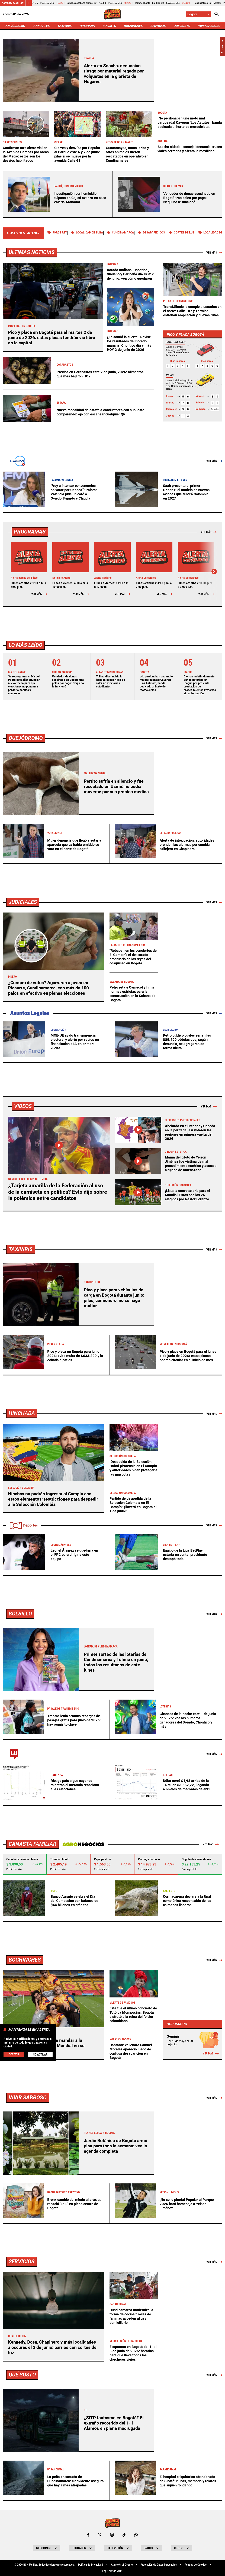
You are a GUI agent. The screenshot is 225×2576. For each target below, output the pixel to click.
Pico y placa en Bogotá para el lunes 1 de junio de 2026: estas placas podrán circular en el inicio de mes (188, 1355)
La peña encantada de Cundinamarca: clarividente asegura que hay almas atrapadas (75, 2481)
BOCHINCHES (133, 26)
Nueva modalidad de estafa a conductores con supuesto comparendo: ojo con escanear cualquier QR (100, 412)
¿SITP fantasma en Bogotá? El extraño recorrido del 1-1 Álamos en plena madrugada (114, 2423)
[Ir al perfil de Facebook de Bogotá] (88, 2535)
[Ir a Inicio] (112, 14)
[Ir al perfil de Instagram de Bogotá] (112, 2535)
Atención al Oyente (122, 2564)
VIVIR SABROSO (209, 26)
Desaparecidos (154, 232)
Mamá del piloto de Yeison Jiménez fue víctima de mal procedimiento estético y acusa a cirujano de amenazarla (191, 1163)
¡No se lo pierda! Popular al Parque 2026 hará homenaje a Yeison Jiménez (187, 2204)
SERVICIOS (158, 26)
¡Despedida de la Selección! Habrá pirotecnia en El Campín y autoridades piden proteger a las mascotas (133, 1468)
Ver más (214, 252)
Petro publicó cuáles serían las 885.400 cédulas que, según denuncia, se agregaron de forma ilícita (187, 1041)
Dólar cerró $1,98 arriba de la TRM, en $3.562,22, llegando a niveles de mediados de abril (186, 1785)
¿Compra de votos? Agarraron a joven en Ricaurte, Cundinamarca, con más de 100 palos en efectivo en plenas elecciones (48, 988)
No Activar (40, 2054)
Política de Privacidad (90, 2564)
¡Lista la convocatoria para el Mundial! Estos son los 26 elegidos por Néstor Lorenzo (187, 1195)
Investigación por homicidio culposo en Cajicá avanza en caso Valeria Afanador (80, 197)
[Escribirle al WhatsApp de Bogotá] (136, 2535)
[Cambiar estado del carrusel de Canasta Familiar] (28, 3)
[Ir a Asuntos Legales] (29, 1013)
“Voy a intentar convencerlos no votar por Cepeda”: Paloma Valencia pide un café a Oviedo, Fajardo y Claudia (74, 492)
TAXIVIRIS (64, 26)
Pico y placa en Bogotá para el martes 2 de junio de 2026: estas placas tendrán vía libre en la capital (51, 337)
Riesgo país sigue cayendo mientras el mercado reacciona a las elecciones (75, 1785)
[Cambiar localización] (198, 14)
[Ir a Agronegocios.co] (83, 1844)
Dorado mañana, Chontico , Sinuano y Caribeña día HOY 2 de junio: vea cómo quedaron (130, 274)
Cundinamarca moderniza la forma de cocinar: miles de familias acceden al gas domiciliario (131, 2316)
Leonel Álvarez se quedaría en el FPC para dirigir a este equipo (74, 1554)
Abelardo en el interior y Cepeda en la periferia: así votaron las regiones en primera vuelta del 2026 (190, 1132)
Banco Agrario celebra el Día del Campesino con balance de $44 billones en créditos (74, 1900)
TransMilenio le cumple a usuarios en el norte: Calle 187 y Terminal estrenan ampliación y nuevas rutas (192, 311)
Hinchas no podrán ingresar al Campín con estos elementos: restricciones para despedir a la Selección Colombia (53, 1499)
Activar (14, 2054)
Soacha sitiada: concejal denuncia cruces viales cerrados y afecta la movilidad (190, 149)
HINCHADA (87, 26)
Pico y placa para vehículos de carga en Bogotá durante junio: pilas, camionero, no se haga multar (114, 1297)
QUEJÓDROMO (15, 26)
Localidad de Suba (89, 232)
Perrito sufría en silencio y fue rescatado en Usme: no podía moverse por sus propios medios (116, 786)
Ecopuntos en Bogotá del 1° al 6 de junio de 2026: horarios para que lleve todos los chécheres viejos (133, 2353)
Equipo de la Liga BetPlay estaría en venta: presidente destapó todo (185, 1554)
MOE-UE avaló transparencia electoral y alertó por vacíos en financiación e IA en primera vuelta (75, 1041)
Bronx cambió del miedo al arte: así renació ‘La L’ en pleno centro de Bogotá (74, 2204)
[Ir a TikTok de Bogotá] (124, 2535)
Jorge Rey (59, 232)
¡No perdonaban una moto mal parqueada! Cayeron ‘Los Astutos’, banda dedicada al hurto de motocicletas (190, 122)
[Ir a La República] (14, 1754)
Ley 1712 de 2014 (112, 2571)
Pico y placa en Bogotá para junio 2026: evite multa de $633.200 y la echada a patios (75, 1355)
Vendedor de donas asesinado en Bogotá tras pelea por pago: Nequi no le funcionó (189, 197)
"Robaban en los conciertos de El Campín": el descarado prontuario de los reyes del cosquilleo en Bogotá (133, 956)
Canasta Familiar (13, 3)
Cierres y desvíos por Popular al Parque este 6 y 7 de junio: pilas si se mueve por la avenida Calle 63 (77, 154)
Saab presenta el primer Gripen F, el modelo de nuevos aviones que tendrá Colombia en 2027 (186, 492)
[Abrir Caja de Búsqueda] (216, 14)
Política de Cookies (196, 2564)
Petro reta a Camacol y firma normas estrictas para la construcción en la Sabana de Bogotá (132, 993)
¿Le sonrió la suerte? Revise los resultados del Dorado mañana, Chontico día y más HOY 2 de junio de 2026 (129, 343)
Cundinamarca (123, 232)
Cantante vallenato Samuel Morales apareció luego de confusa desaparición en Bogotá (131, 2051)
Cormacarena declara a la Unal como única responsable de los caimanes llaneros (187, 1900)
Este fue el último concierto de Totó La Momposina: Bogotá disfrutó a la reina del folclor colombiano (133, 2014)
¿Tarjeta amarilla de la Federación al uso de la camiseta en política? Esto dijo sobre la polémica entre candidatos (57, 1191)
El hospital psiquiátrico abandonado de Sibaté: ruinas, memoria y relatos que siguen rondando (188, 2481)
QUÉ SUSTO (182, 26)
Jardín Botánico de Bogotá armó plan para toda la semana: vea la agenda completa (115, 2146)
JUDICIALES (41, 26)
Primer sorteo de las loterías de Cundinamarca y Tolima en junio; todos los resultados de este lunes (116, 1662)
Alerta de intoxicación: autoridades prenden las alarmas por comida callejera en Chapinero (187, 844)
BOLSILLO (109, 26)
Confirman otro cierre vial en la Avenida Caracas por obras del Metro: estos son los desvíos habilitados (26, 154)
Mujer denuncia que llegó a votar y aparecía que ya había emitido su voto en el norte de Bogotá (74, 844)
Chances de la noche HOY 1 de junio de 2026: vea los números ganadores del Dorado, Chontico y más (188, 1720)
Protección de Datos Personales (158, 2564)
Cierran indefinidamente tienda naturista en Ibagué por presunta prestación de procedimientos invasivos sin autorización (200, 685)
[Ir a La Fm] (17, 461)
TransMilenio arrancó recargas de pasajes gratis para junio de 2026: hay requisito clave (74, 1720)
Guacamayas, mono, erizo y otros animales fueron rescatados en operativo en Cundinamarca (127, 154)
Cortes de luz (184, 232)
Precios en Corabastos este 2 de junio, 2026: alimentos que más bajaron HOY (100, 374)
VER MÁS (39, 594)
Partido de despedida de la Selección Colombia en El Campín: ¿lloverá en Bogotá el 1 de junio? (133, 1504)
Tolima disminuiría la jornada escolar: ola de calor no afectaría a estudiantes (110, 681)
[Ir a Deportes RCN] (23, 1525)
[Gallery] (112, 569)
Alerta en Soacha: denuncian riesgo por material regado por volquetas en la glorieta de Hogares (114, 73)
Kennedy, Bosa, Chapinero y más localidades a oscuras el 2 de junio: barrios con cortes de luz (52, 2347)
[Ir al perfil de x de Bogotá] (99, 2535)
